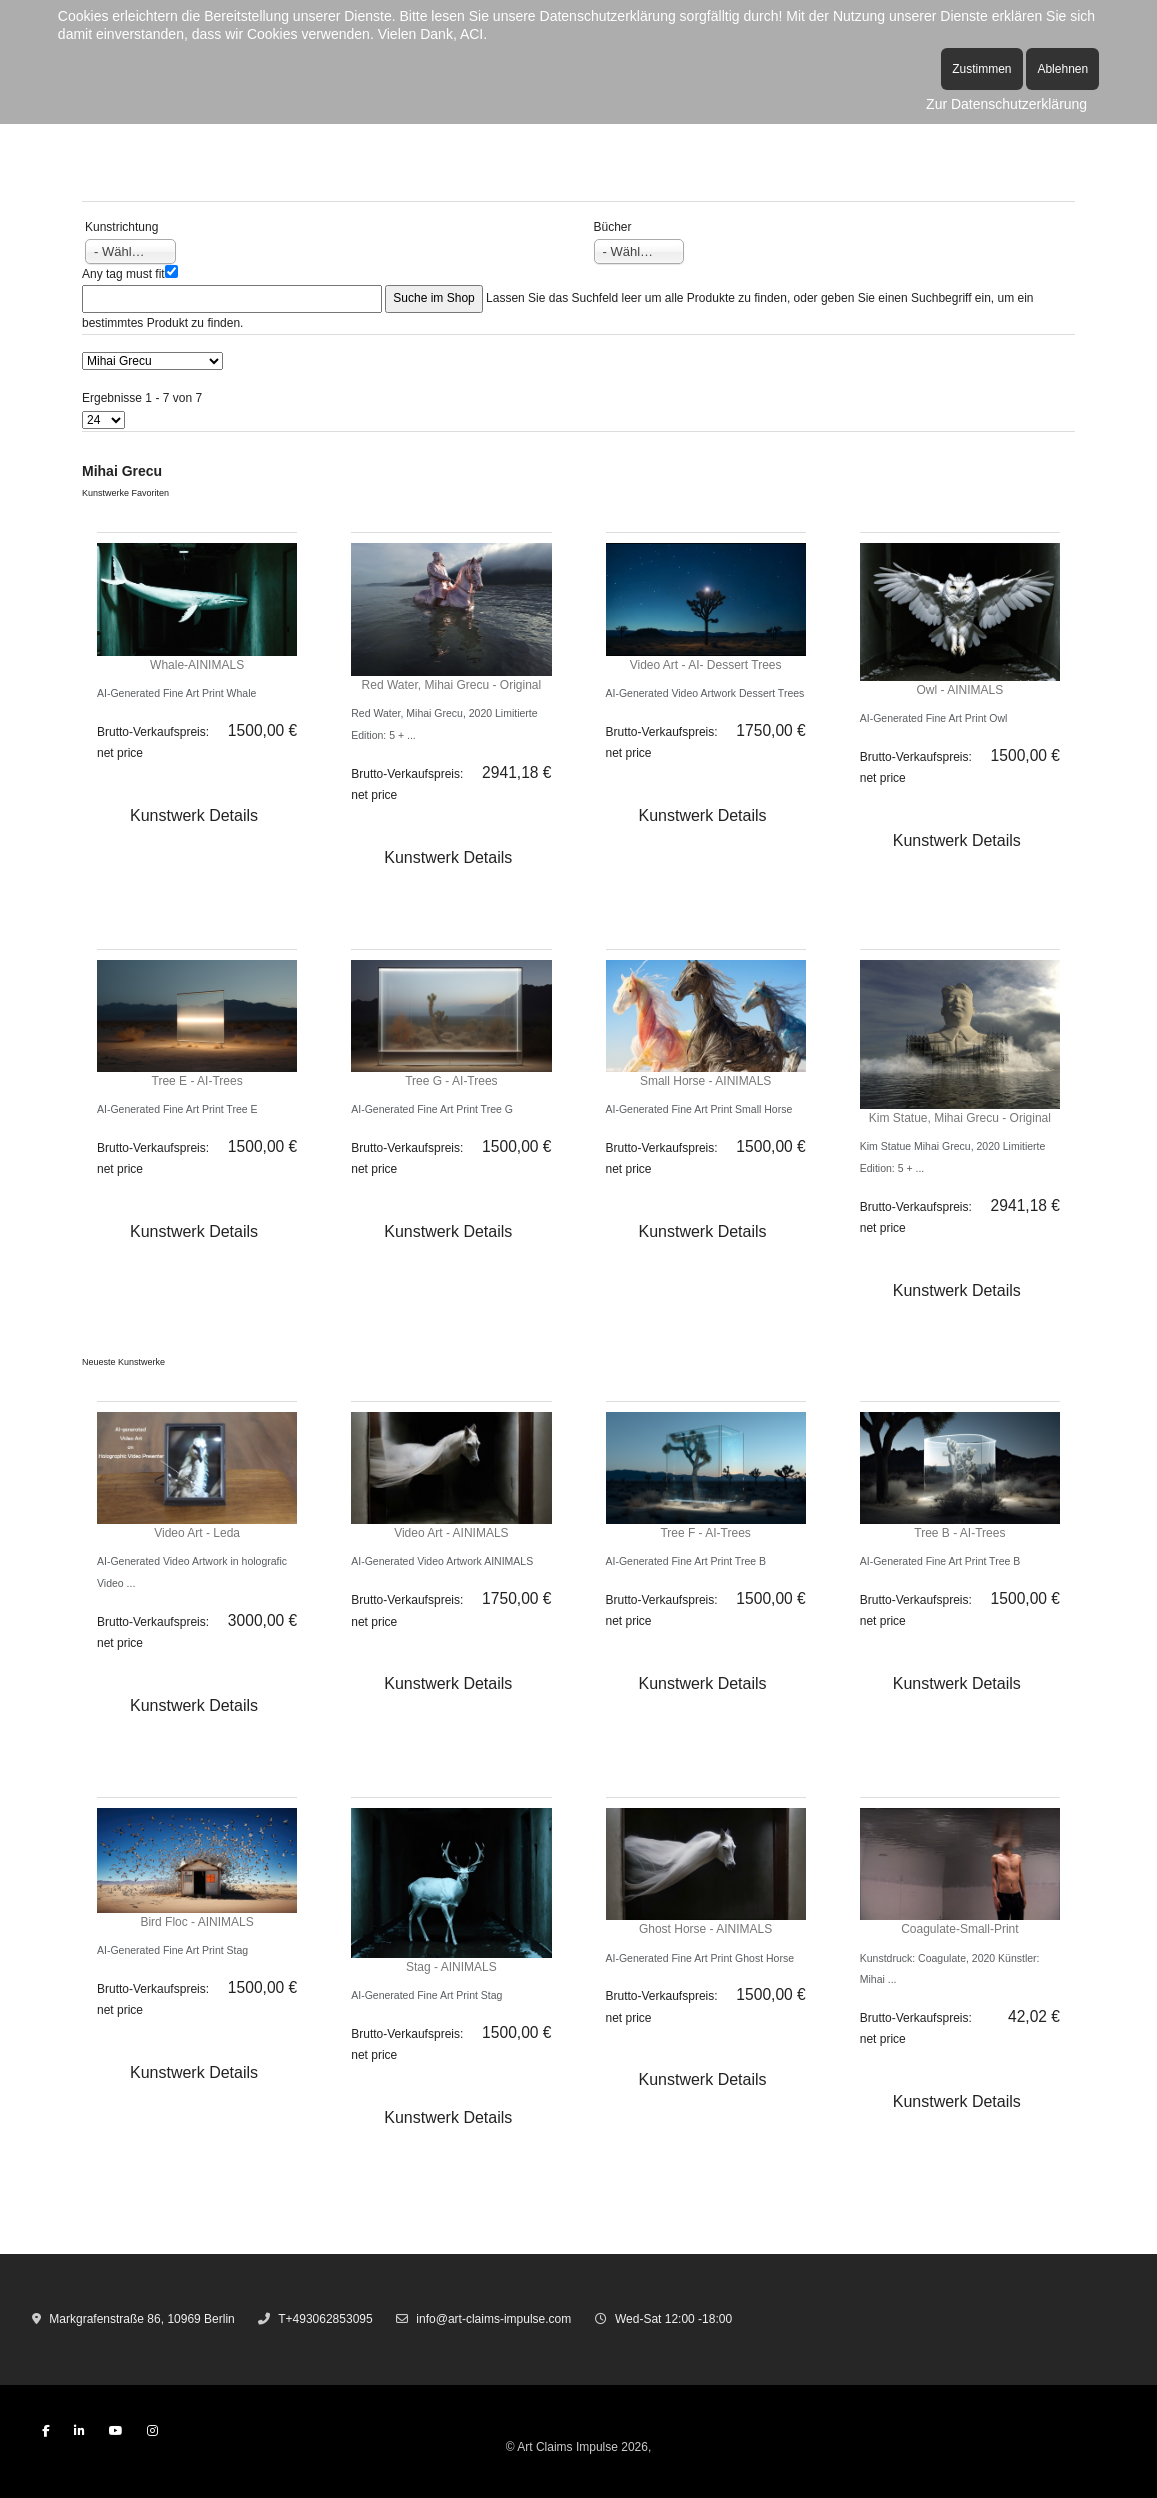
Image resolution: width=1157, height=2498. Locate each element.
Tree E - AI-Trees (197, 1081)
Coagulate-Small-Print (959, 1929)
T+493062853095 (325, 2319)
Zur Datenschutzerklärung (1006, 104)
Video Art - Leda (197, 1533)
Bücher (613, 227)
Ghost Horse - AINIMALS (705, 1929)
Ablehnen (1062, 69)
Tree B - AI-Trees (959, 1533)
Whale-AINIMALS (197, 665)
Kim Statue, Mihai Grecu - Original (960, 1118)
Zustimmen (981, 69)
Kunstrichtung (121, 227)
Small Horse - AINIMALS (705, 1081)
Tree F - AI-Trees (705, 1533)
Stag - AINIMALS (451, 1967)
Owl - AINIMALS (960, 690)
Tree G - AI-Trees (451, 1081)
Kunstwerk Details (194, 815)
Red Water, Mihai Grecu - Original (452, 685)
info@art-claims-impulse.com (493, 2319)
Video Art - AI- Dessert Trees (706, 665)
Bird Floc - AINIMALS (196, 1922)
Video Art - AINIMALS (451, 1533)
